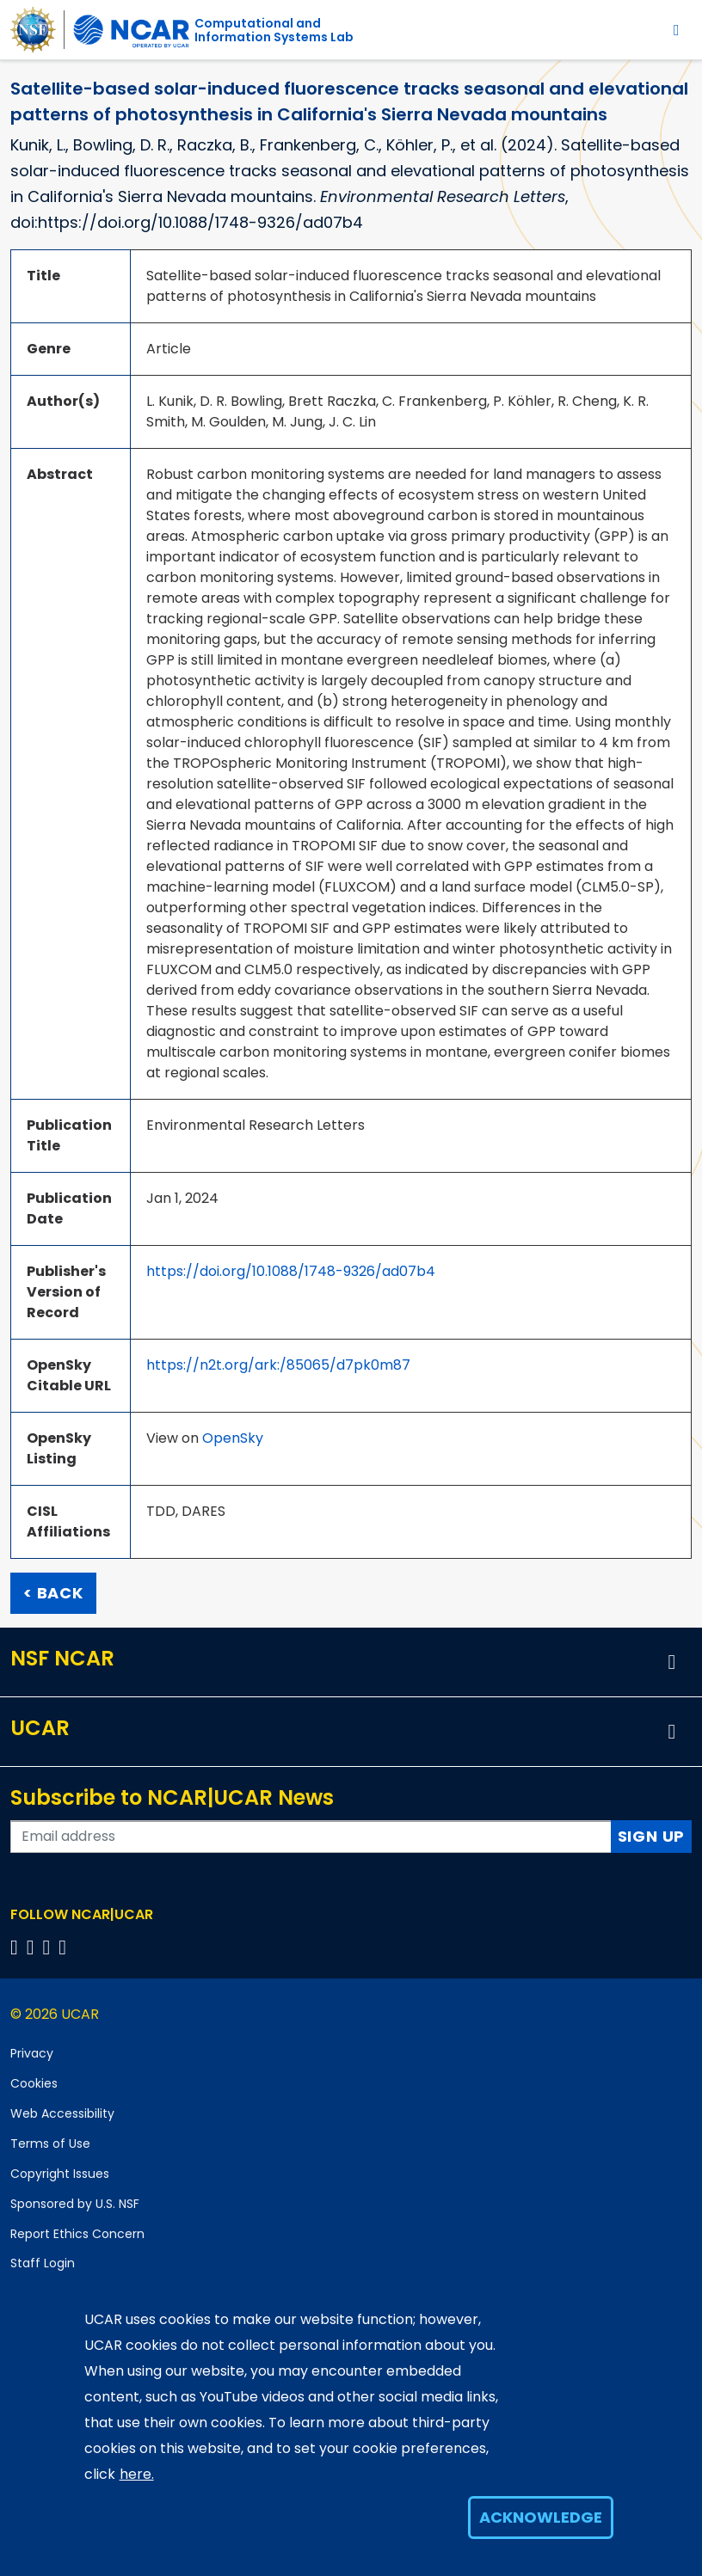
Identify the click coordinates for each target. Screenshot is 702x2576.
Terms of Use (50, 2143)
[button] (672, 1662)
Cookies (34, 2083)
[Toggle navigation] (676, 29)
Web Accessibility (62, 2113)
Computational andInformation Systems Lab (274, 30)
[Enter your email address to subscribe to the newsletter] (311, 1836)
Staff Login (42, 2263)
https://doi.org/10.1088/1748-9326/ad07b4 (290, 1271)
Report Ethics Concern (77, 2233)
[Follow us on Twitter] (33, 1947)
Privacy (31, 2053)
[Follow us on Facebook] (16, 1947)
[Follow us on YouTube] (64, 1947)
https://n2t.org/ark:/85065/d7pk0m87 (278, 1365)
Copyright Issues (59, 2173)
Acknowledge (540, 2517)
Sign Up (652, 1836)
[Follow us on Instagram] (49, 1947)
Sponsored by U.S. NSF (74, 2203)
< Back (53, 1593)
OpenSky (232, 1438)
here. (137, 2474)
